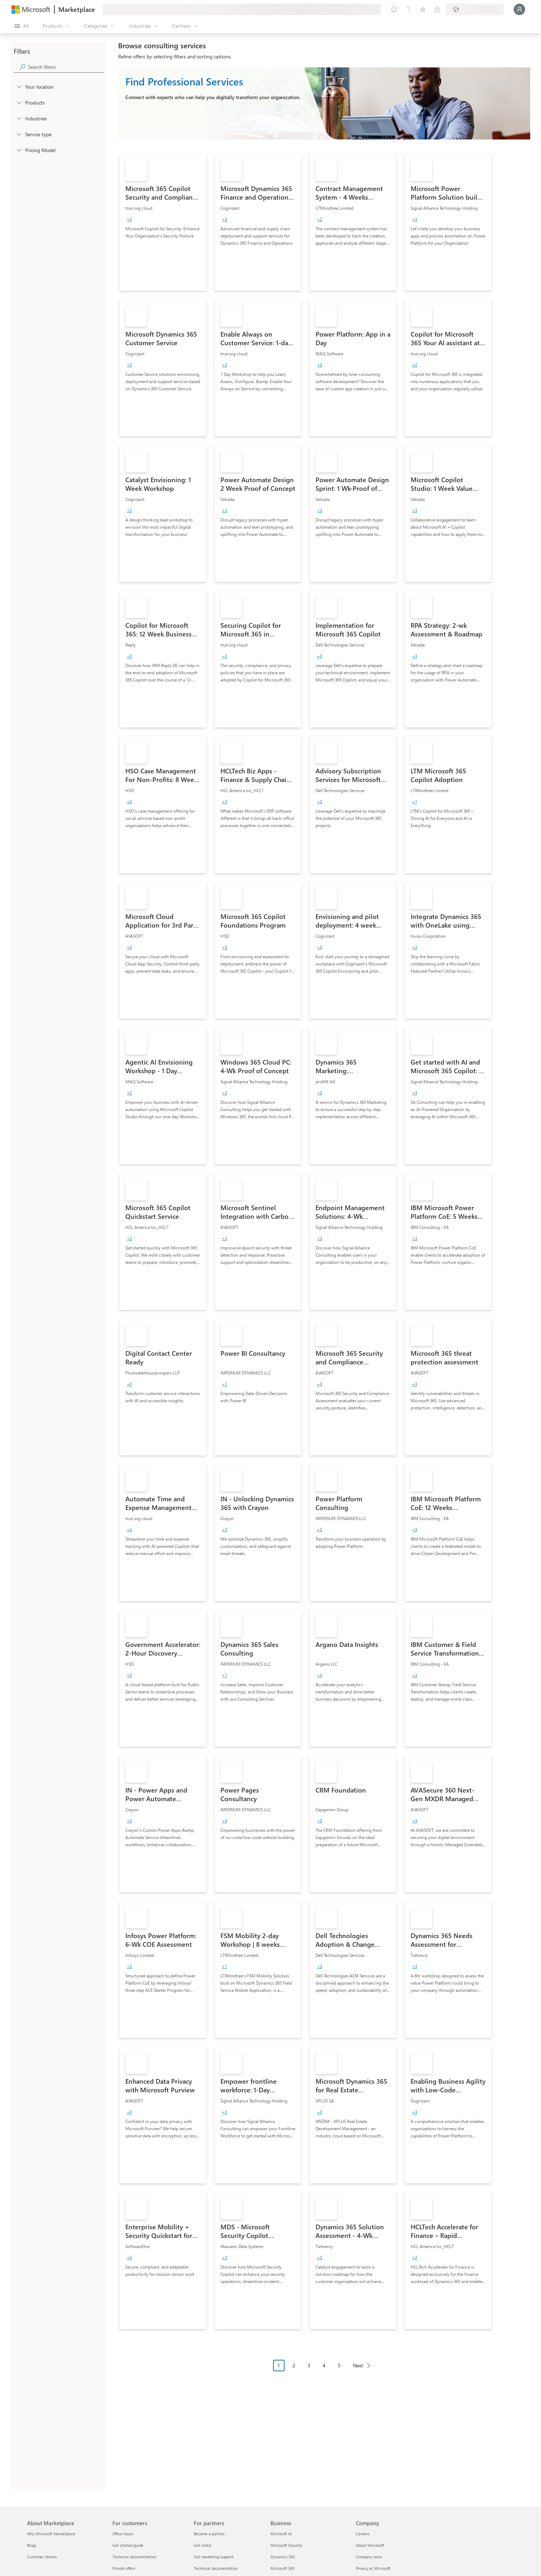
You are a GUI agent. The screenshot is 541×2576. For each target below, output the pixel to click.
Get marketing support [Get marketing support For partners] (213, 2556)
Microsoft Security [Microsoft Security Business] (286, 2545)
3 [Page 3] (309, 2365)
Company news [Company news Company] (369, 2556)
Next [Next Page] (358, 2365)
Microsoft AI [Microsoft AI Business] (281, 2533)
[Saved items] (423, 9)
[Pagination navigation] (324, 2371)
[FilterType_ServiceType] (18, 134)
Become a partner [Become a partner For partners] (209, 2533)
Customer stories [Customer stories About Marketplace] (42, 2556)
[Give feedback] (394, 9)
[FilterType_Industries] (18, 118)
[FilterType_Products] (18, 102)
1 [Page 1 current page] (278, 2365)
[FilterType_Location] (18, 86)
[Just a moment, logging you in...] (519, 9)
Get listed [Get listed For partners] (202, 2545)
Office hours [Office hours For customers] (122, 2533)
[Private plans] (437, 9)
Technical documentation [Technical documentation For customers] (134, 2556)
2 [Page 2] (293, 2365)
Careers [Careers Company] (363, 2533)
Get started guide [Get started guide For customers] (127, 2545)
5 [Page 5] (339, 2365)
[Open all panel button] (21, 26)
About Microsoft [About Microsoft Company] (370, 2545)
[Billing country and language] (475, 9)
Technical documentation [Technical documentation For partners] (216, 2568)
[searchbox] (66, 67)
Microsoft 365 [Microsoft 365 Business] (282, 2568)
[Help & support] (408, 9)
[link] (163, 222)
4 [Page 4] (324, 2365)
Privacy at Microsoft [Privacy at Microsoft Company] (373, 2568)
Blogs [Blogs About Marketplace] (31, 2545)
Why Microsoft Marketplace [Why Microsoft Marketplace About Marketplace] (51, 2533)
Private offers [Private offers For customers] (123, 2568)
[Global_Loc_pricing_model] (18, 149)
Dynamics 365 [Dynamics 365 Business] (282, 2556)
